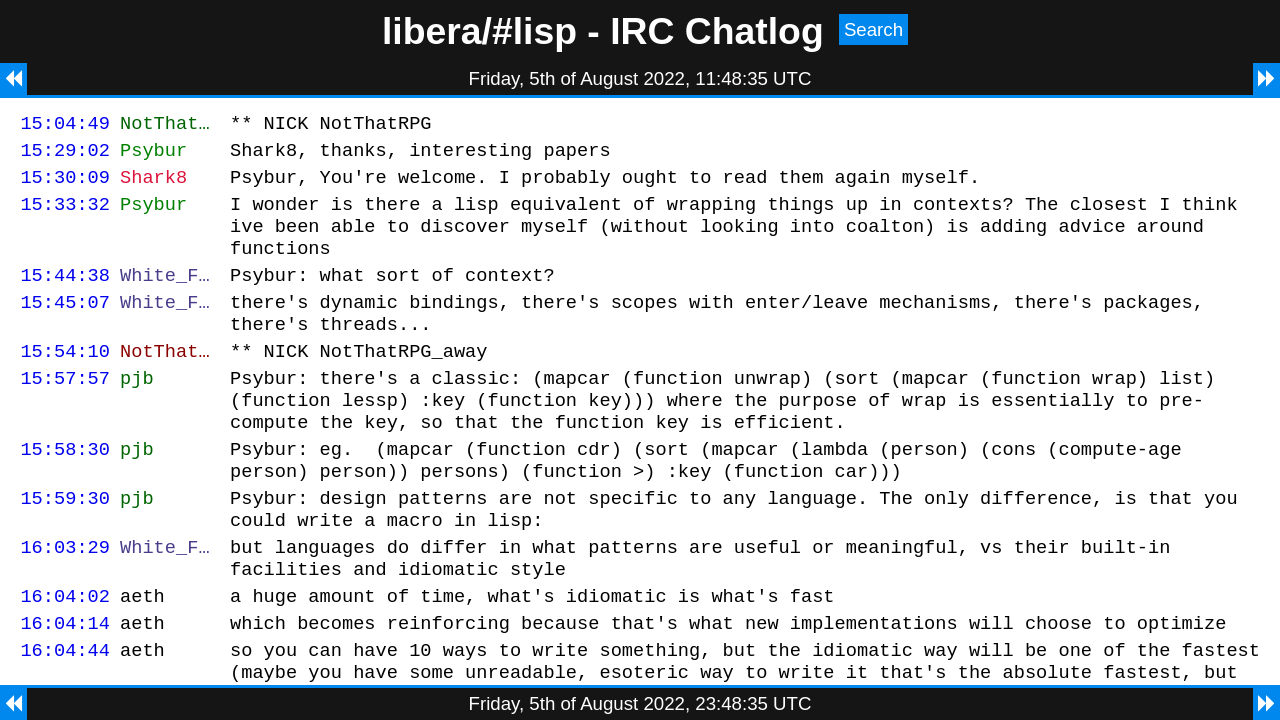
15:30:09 (65, 185)
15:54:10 (65, 380)
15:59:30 (65, 545)
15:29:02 (65, 155)
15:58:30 (65, 490)
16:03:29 (65, 600)
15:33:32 (65, 215)
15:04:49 (65, 125)
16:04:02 (65, 655)
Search (873, 29)
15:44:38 (65, 295)
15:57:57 (65, 410)
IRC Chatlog (717, 31)
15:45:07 (65, 325)
